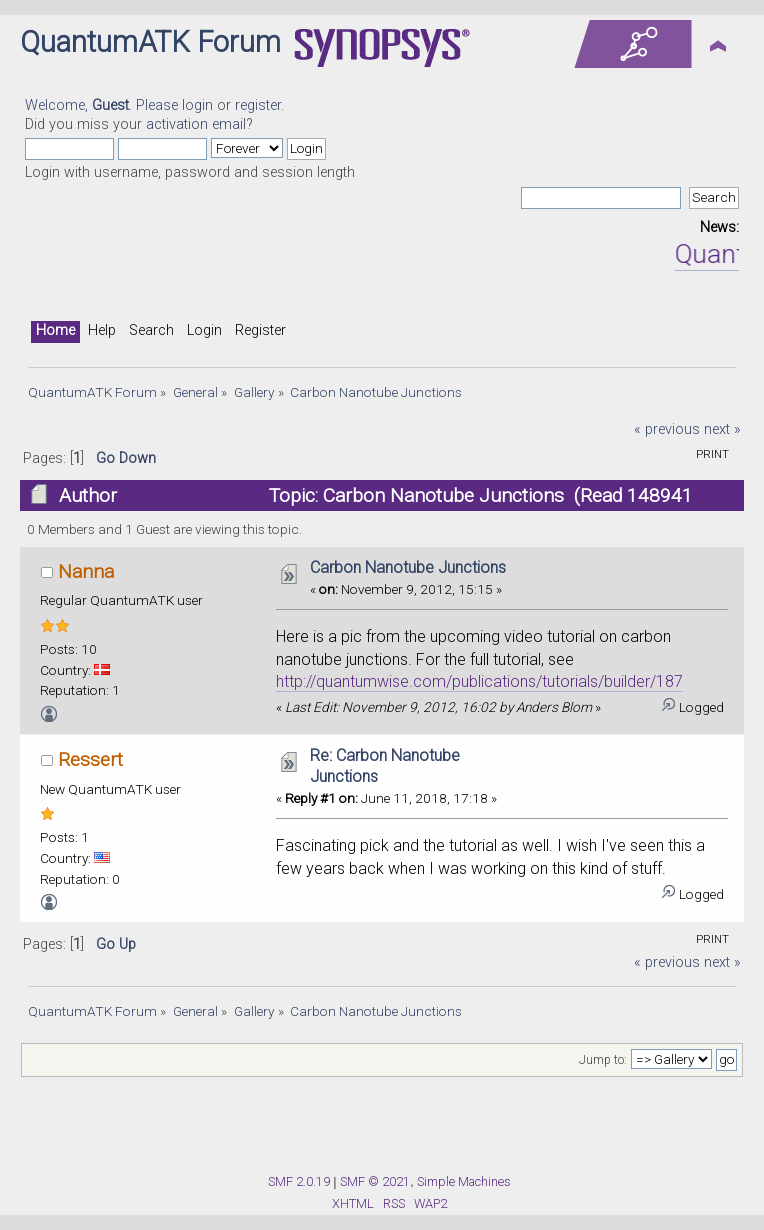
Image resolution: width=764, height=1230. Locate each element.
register (258, 105)
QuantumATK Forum (150, 42)
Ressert (90, 759)
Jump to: (603, 1060)
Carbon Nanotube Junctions (408, 567)
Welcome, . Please (103, 105)
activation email (196, 124)
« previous (667, 429)
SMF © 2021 (375, 1181)
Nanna (86, 571)
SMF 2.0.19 (299, 1181)
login (197, 105)
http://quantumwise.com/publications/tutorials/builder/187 (479, 681)
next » (722, 429)
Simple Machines (464, 1181)
